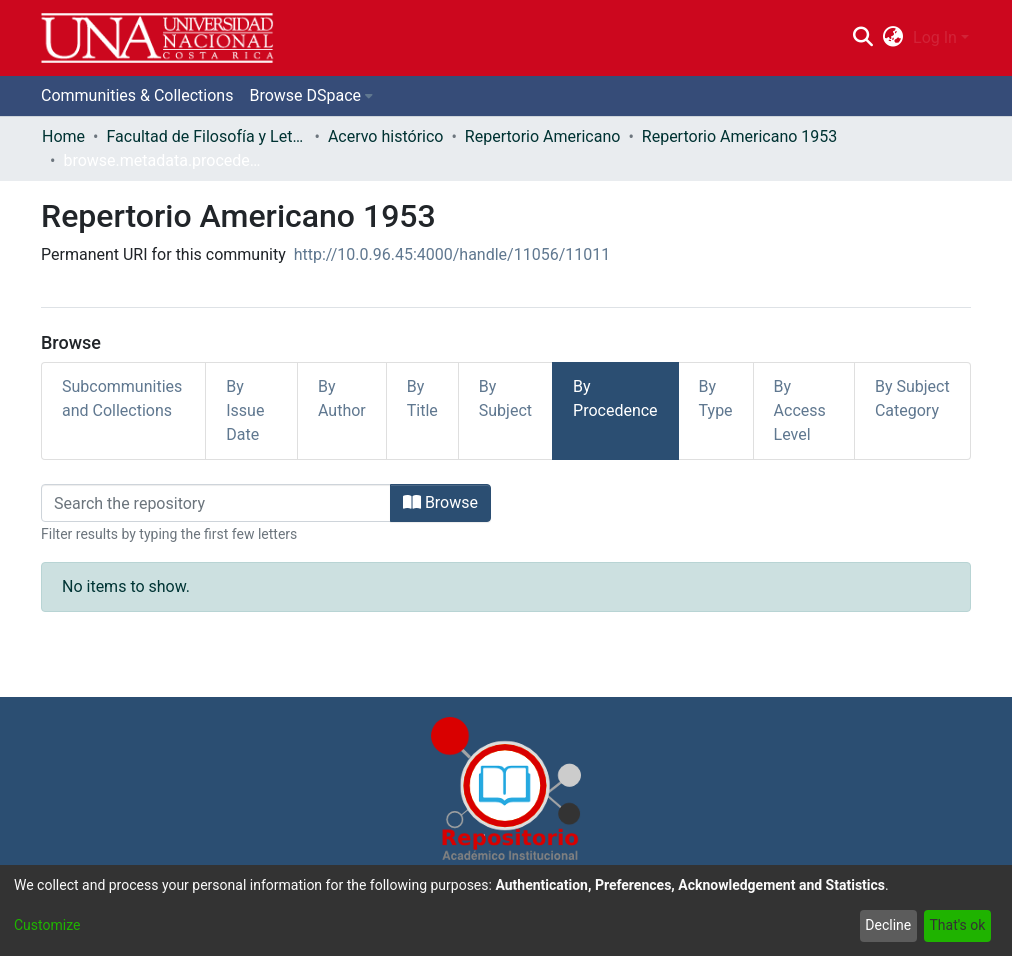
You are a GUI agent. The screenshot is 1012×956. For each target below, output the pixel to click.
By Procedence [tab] (615, 398)
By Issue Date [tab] (245, 410)
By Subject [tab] (505, 398)
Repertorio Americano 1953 (739, 136)
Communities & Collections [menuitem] (137, 95)
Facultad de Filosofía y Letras (206, 136)
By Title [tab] (422, 398)
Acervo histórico (386, 136)
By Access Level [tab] (800, 410)
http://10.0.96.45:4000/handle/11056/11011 (452, 254)
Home (63, 136)
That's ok (957, 925)
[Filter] (216, 503)
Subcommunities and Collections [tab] (122, 398)
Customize (47, 925)
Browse (440, 502)
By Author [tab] (342, 398)
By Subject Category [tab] (912, 398)
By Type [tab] (716, 398)
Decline (888, 925)
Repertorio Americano (543, 136)
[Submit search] (862, 38)
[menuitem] (893, 38)
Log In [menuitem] (935, 37)
